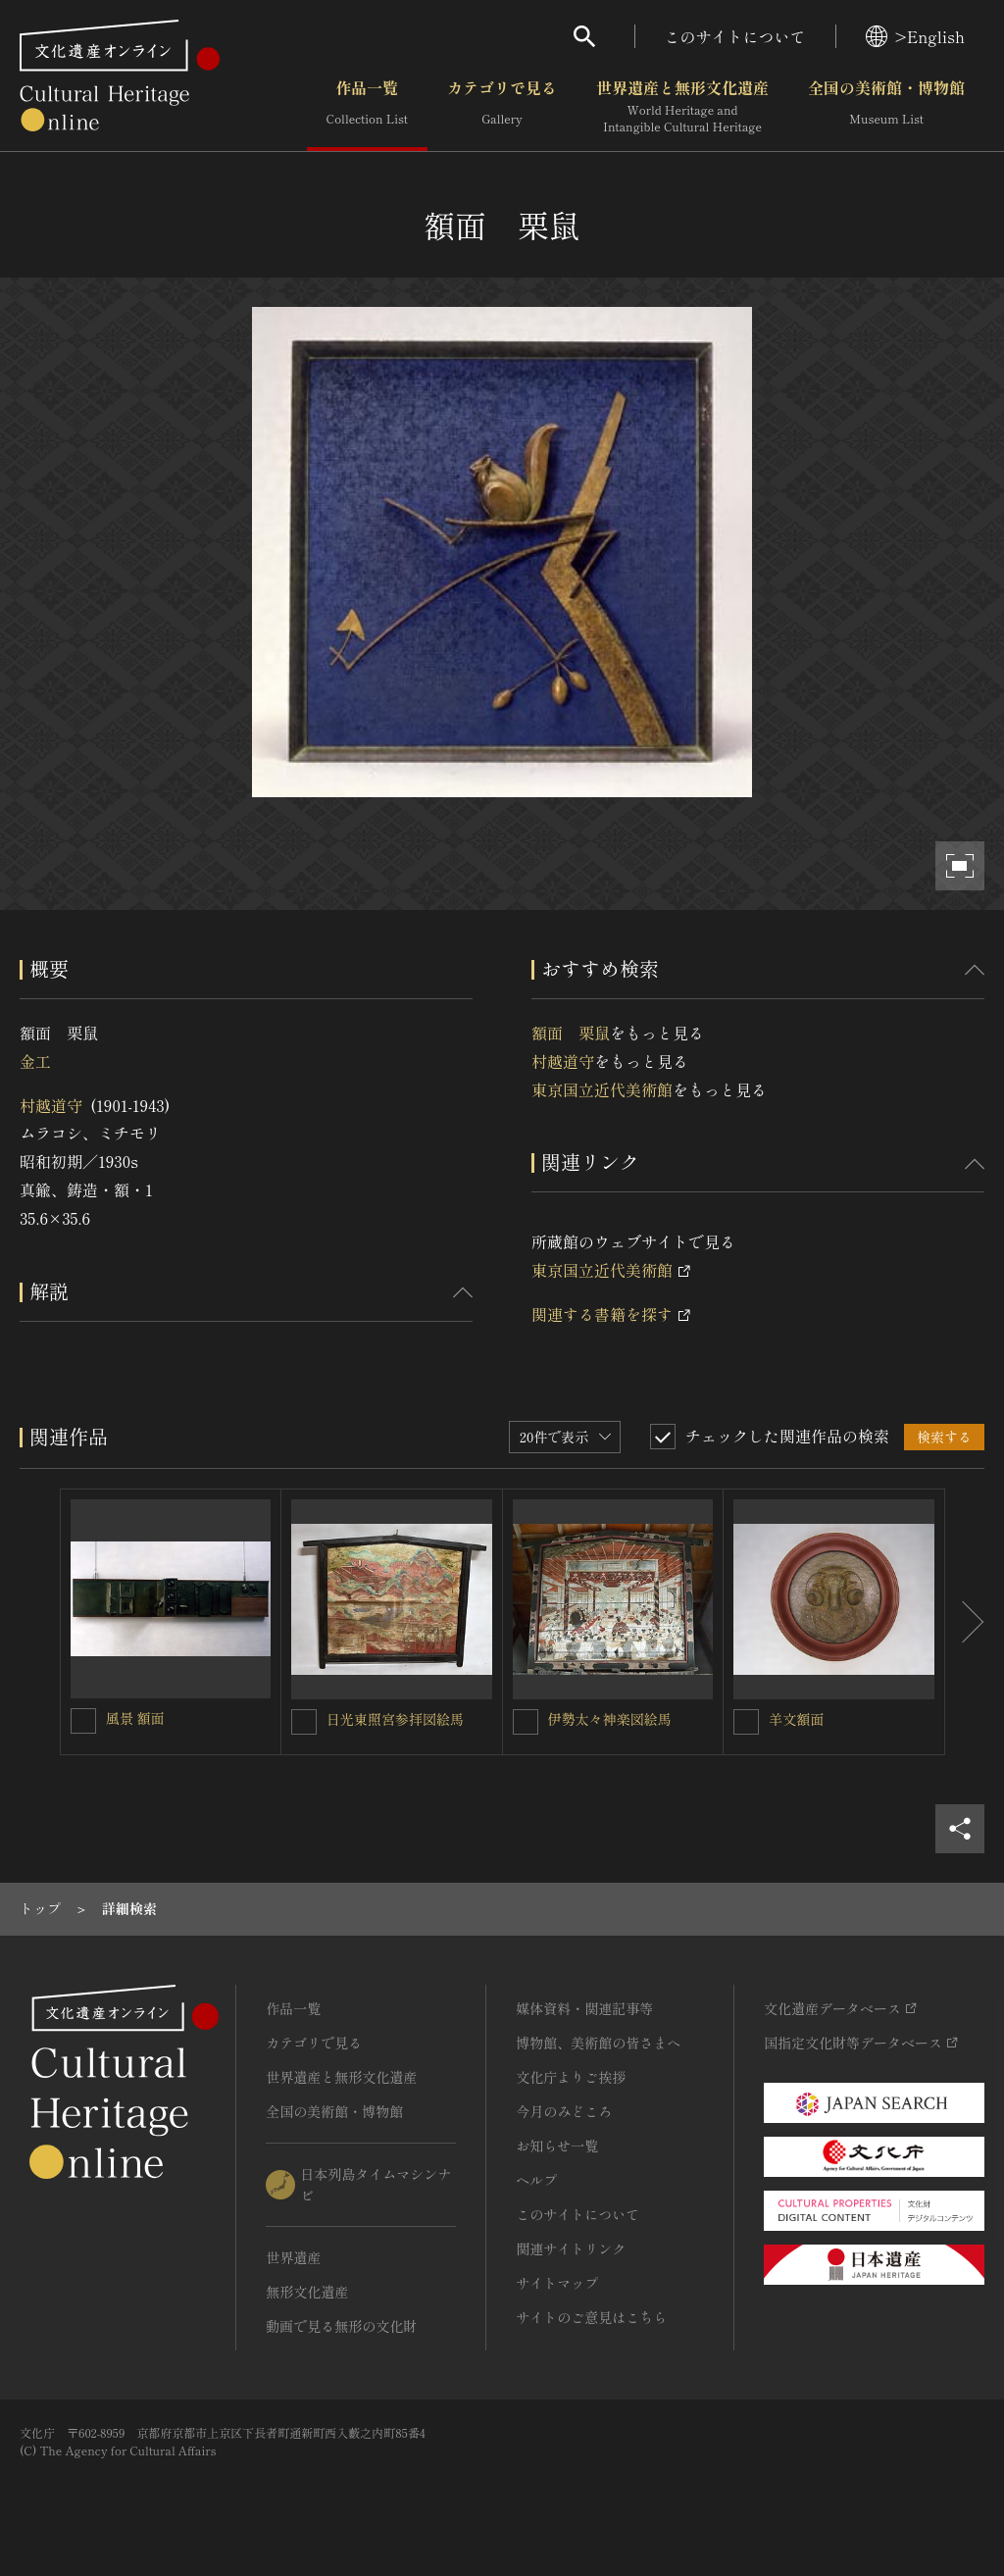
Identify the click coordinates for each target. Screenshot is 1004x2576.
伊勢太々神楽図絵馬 (610, 1719)
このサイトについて (735, 36)
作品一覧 (367, 107)
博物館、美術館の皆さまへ (598, 2042)
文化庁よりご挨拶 (571, 2077)
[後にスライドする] (964, 1622)
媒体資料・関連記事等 (584, 2008)
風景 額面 (135, 1718)
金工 (35, 1061)
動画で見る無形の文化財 (341, 2326)
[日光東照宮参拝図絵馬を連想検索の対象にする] (304, 1722)
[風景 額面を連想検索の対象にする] (83, 1721)
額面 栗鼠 (570, 1032)
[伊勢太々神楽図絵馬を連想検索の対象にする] (525, 1722)
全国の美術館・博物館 (886, 107)
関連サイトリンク (571, 2248)
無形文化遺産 (307, 2291)
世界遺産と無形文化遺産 (682, 107)
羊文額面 (796, 1719)
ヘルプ (536, 2180)
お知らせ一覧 (557, 2145)
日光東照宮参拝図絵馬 (395, 1719)
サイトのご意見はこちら (591, 2317)
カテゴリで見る (502, 107)
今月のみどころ (564, 2111)
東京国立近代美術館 (602, 1089)
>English (915, 36)
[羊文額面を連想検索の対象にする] (746, 1722)
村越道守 (51, 1105)
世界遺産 (293, 2257)
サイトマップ (557, 2283)
